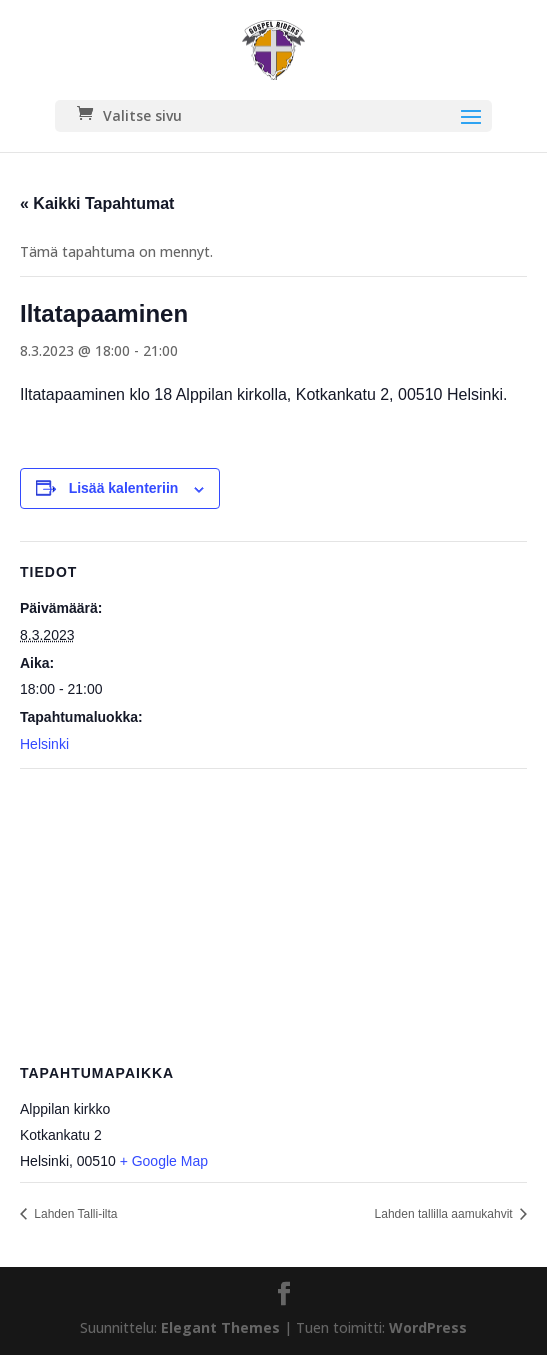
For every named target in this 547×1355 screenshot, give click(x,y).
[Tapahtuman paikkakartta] (273, 913)
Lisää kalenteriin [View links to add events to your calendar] (124, 488)
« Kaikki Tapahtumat (97, 203)
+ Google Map (164, 1161)
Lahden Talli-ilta (74, 1214)
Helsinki (44, 744)
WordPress (428, 1327)
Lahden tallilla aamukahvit (445, 1214)
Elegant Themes (220, 1327)
